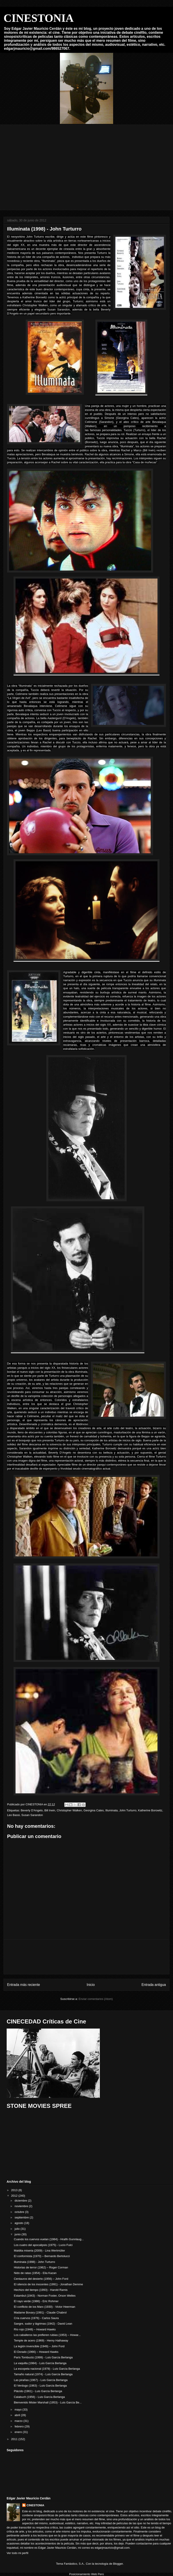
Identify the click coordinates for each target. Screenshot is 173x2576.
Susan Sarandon (32, 1815)
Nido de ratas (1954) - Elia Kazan (35, 2273)
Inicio (91, 1985)
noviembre (22, 2206)
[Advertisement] (42, 167)
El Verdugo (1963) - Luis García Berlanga (40, 2385)
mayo (18, 2409)
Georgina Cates (94, 1810)
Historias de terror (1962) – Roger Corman (41, 2267)
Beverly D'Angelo (32, 1810)
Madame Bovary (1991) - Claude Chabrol (40, 2312)
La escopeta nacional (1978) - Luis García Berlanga (47, 2368)
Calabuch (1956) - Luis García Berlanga (39, 2397)
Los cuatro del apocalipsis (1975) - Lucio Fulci (43, 2245)
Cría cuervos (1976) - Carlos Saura (36, 2318)
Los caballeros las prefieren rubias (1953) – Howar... (47, 2335)
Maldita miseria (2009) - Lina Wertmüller (39, 2250)
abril (18, 2415)
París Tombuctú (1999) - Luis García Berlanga (43, 2357)
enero (19, 2432)
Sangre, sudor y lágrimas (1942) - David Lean (43, 2323)
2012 (14, 2195)
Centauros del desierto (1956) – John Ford (41, 2278)
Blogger (118, 2563)
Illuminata (111, 1810)
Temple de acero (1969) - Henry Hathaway (41, 2340)
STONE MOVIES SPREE (39, 2106)
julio (18, 2228)
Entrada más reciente (23, 1985)
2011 (14, 2439)
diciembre (21, 2200)
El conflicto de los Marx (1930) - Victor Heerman (44, 2306)
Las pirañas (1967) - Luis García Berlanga (40, 2380)
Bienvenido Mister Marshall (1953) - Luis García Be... (48, 2402)
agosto (19, 2223)
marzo (19, 2421)
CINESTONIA (39, 18)
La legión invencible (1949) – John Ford (39, 2346)
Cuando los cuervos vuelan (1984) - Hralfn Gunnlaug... (49, 2239)
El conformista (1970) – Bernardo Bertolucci (42, 2256)
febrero (20, 2426)
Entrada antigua (154, 1985)
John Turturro (127, 1810)
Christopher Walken (69, 1810)
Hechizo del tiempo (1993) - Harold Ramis (40, 2290)
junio (18, 2234)
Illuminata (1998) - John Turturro (34, 2262)
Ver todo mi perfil (17, 2553)
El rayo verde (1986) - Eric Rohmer (36, 2301)
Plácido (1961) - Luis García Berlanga (38, 2391)
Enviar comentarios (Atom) (96, 1999)
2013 (14, 2190)
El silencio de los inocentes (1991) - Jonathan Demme (48, 2284)
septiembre (22, 2217)
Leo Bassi (13, 1815)
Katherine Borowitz (150, 1810)
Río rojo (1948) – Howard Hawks (35, 2329)
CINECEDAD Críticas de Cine (46, 2021)
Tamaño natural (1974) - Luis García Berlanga (43, 2374)
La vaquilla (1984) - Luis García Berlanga (40, 2363)
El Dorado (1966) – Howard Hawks (36, 2351)
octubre (20, 2212)
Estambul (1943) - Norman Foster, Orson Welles (44, 2295)
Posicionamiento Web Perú (86, 2574)
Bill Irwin (49, 1810)
